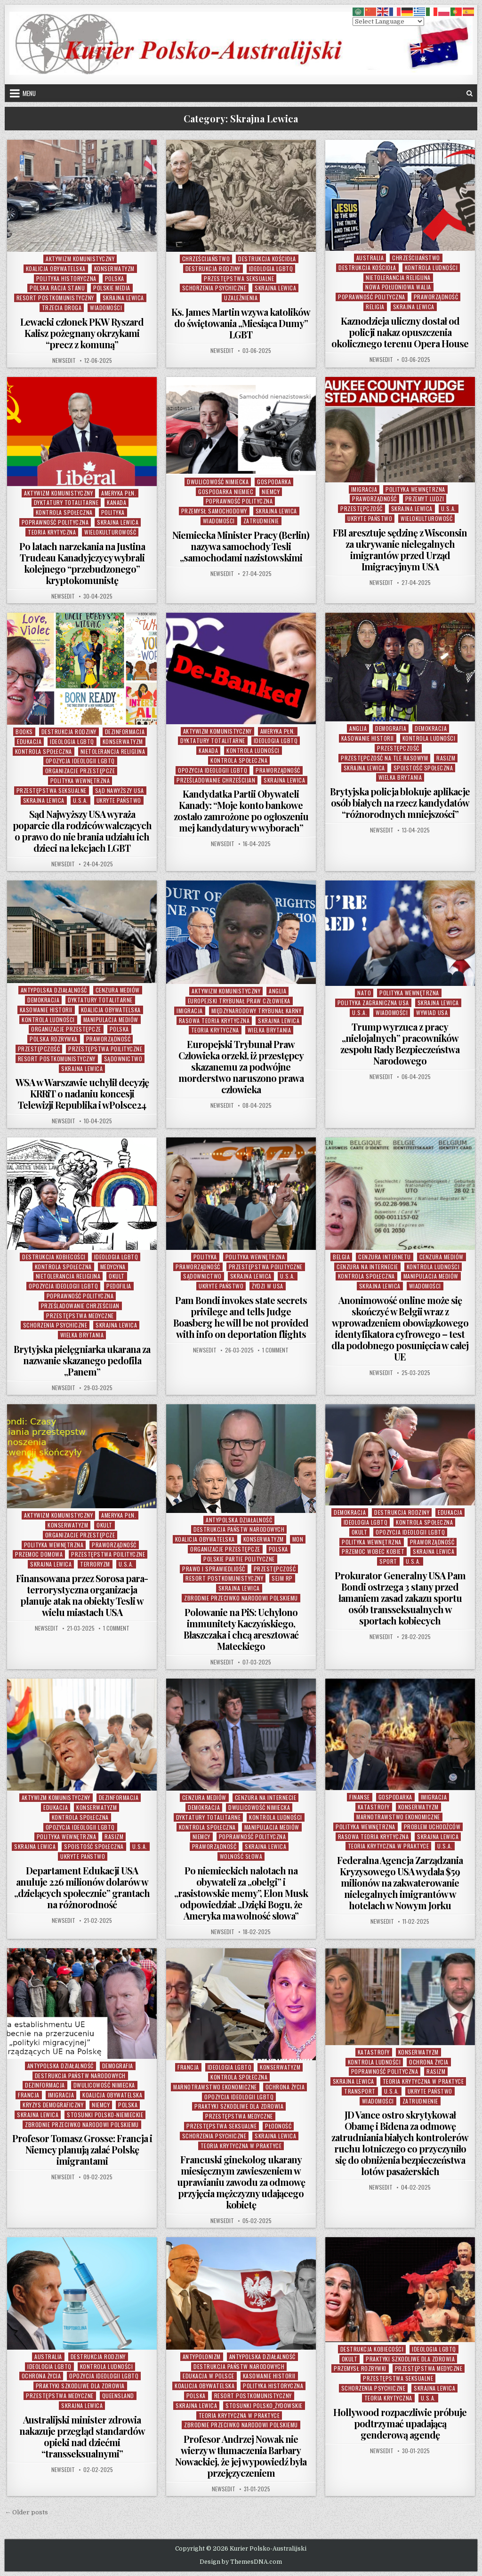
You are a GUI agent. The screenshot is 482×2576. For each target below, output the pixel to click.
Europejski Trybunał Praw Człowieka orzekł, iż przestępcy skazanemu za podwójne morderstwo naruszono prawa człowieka (241, 1067)
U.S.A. (448, 508)
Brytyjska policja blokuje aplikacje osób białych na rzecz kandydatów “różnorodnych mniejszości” (400, 802)
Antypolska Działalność (54, 990)
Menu (29, 93)
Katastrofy (374, 1807)
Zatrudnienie (261, 521)
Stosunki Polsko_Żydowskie (264, 2405)
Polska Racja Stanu (57, 288)
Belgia (341, 1257)
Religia (375, 307)
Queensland (118, 2396)
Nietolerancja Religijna (398, 277)
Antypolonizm (202, 2356)
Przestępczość (361, 508)
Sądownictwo (123, 1059)
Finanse (359, 1797)
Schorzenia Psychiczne (214, 288)
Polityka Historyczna (66, 278)
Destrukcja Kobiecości (54, 1257)
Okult (117, 1276)
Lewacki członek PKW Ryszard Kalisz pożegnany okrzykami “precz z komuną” (82, 333)
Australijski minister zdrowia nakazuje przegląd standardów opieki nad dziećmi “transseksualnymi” (82, 2436)
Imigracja (364, 489)
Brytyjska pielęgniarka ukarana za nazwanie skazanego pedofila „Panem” (82, 1360)
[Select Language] (388, 21)
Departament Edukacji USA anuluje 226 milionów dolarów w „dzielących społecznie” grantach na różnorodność (82, 1887)
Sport (388, 1561)
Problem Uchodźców (432, 1827)
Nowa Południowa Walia (398, 287)
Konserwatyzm (114, 268)
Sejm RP (282, 1578)
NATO (364, 993)
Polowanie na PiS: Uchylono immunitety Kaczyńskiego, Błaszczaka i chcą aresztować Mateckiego (241, 1629)
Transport (360, 2091)
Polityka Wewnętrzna (415, 489)
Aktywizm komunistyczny (80, 259)
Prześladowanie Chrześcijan (216, 780)
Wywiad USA (432, 1012)
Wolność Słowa (241, 1856)
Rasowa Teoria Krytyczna (214, 1020)
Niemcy (271, 492)
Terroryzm (95, 1564)
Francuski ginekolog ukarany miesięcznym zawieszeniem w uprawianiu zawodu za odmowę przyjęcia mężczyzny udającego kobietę (241, 2182)
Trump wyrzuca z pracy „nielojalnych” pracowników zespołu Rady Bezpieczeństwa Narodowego (399, 1043)
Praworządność (436, 297)
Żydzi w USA (267, 1286)
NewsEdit (64, 360)
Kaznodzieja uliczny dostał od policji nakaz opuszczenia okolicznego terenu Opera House (399, 332)
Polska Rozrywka (54, 1039)
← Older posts (26, 2512)
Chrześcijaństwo (206, 259)
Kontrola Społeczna (64, 512)
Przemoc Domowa (39, 1554)
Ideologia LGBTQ (271, 268)
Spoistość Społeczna (423, 768)
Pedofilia (118, 1286)
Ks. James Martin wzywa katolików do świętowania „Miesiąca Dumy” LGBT (240, 323)
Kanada (116, 502)
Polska (114, 278)
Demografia (390, 728)
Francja (29, 2095)
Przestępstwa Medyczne (80, 1316)
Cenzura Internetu (384, 1257)
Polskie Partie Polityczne (239, 1559)
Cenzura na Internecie (367, 1267)
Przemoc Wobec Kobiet (373, 1551)
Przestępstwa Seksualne (239, 278)
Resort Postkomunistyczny (55, 298)
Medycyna (113, 1267)
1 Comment (275, 1350)
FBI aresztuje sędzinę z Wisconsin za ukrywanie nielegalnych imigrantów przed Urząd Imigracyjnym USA (400, 549)
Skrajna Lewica (123, 298)
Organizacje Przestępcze (80, 771)
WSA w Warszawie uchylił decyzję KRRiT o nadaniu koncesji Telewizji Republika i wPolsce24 (82, 1093)
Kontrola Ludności (431, 268)
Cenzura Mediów (118, 990)
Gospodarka (274, 482)
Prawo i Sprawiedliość (213, 1569)
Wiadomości (106, 308)
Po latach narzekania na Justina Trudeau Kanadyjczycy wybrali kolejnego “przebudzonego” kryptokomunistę (82, 563)
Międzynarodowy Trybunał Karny (256, 1011)
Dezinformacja (125, 732)
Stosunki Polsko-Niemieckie (105, 2115)
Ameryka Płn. (118, 493)
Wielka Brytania (400, 777)
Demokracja (431, 728)
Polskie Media (111, 288)
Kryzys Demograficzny (53, 2105)
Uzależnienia (240, 298)
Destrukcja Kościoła (267, 259)
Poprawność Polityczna (371, 297)
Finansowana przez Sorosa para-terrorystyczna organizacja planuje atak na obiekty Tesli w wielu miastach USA (82, 1595)
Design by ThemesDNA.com (241, 2562)
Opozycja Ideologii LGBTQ (80, 761)
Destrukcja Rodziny (213, 268)
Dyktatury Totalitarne (66, 502)
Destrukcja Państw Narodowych (238, 1529)
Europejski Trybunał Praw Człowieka (239, 1001)
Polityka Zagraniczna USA (373, 1003)
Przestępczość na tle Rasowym (384, 758)
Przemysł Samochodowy (214, 511)
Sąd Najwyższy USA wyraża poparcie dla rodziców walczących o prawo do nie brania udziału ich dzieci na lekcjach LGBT (82, 831)
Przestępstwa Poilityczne (105, 1049)
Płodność (278, 2126)
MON (298, 1539)
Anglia (358, 728)
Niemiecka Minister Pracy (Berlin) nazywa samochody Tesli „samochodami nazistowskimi (240, 546)
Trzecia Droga (62, 308)
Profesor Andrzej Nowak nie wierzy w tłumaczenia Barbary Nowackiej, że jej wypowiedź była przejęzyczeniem (240, 2455)
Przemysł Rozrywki (360, 2368)
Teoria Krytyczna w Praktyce (388, 1846)
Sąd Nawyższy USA (119, 790)
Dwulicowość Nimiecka (218, 482)
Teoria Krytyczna (52, 532)
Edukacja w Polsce (208, 2376)
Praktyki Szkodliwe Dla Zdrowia (238, 2106)
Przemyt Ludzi (424, 499)
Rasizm (445, 758)
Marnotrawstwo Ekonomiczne (398, 1817)
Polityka (113, 512)
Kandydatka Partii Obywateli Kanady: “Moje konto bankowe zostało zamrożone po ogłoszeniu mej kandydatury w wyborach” (241, 810)
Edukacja (29, 741)
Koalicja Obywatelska (56, 268)
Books (24, 732)
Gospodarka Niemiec (225, 492)
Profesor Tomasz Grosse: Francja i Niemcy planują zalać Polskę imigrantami (82, 2149)
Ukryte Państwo (369, 518)
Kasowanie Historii (367, 738)
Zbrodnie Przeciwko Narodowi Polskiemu (241, 1598)
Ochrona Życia (285, 2087)
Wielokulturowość (110, 532)
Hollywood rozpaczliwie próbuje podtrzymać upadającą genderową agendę (399, 2423)
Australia (370, 258)
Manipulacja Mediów (110, 1020)
